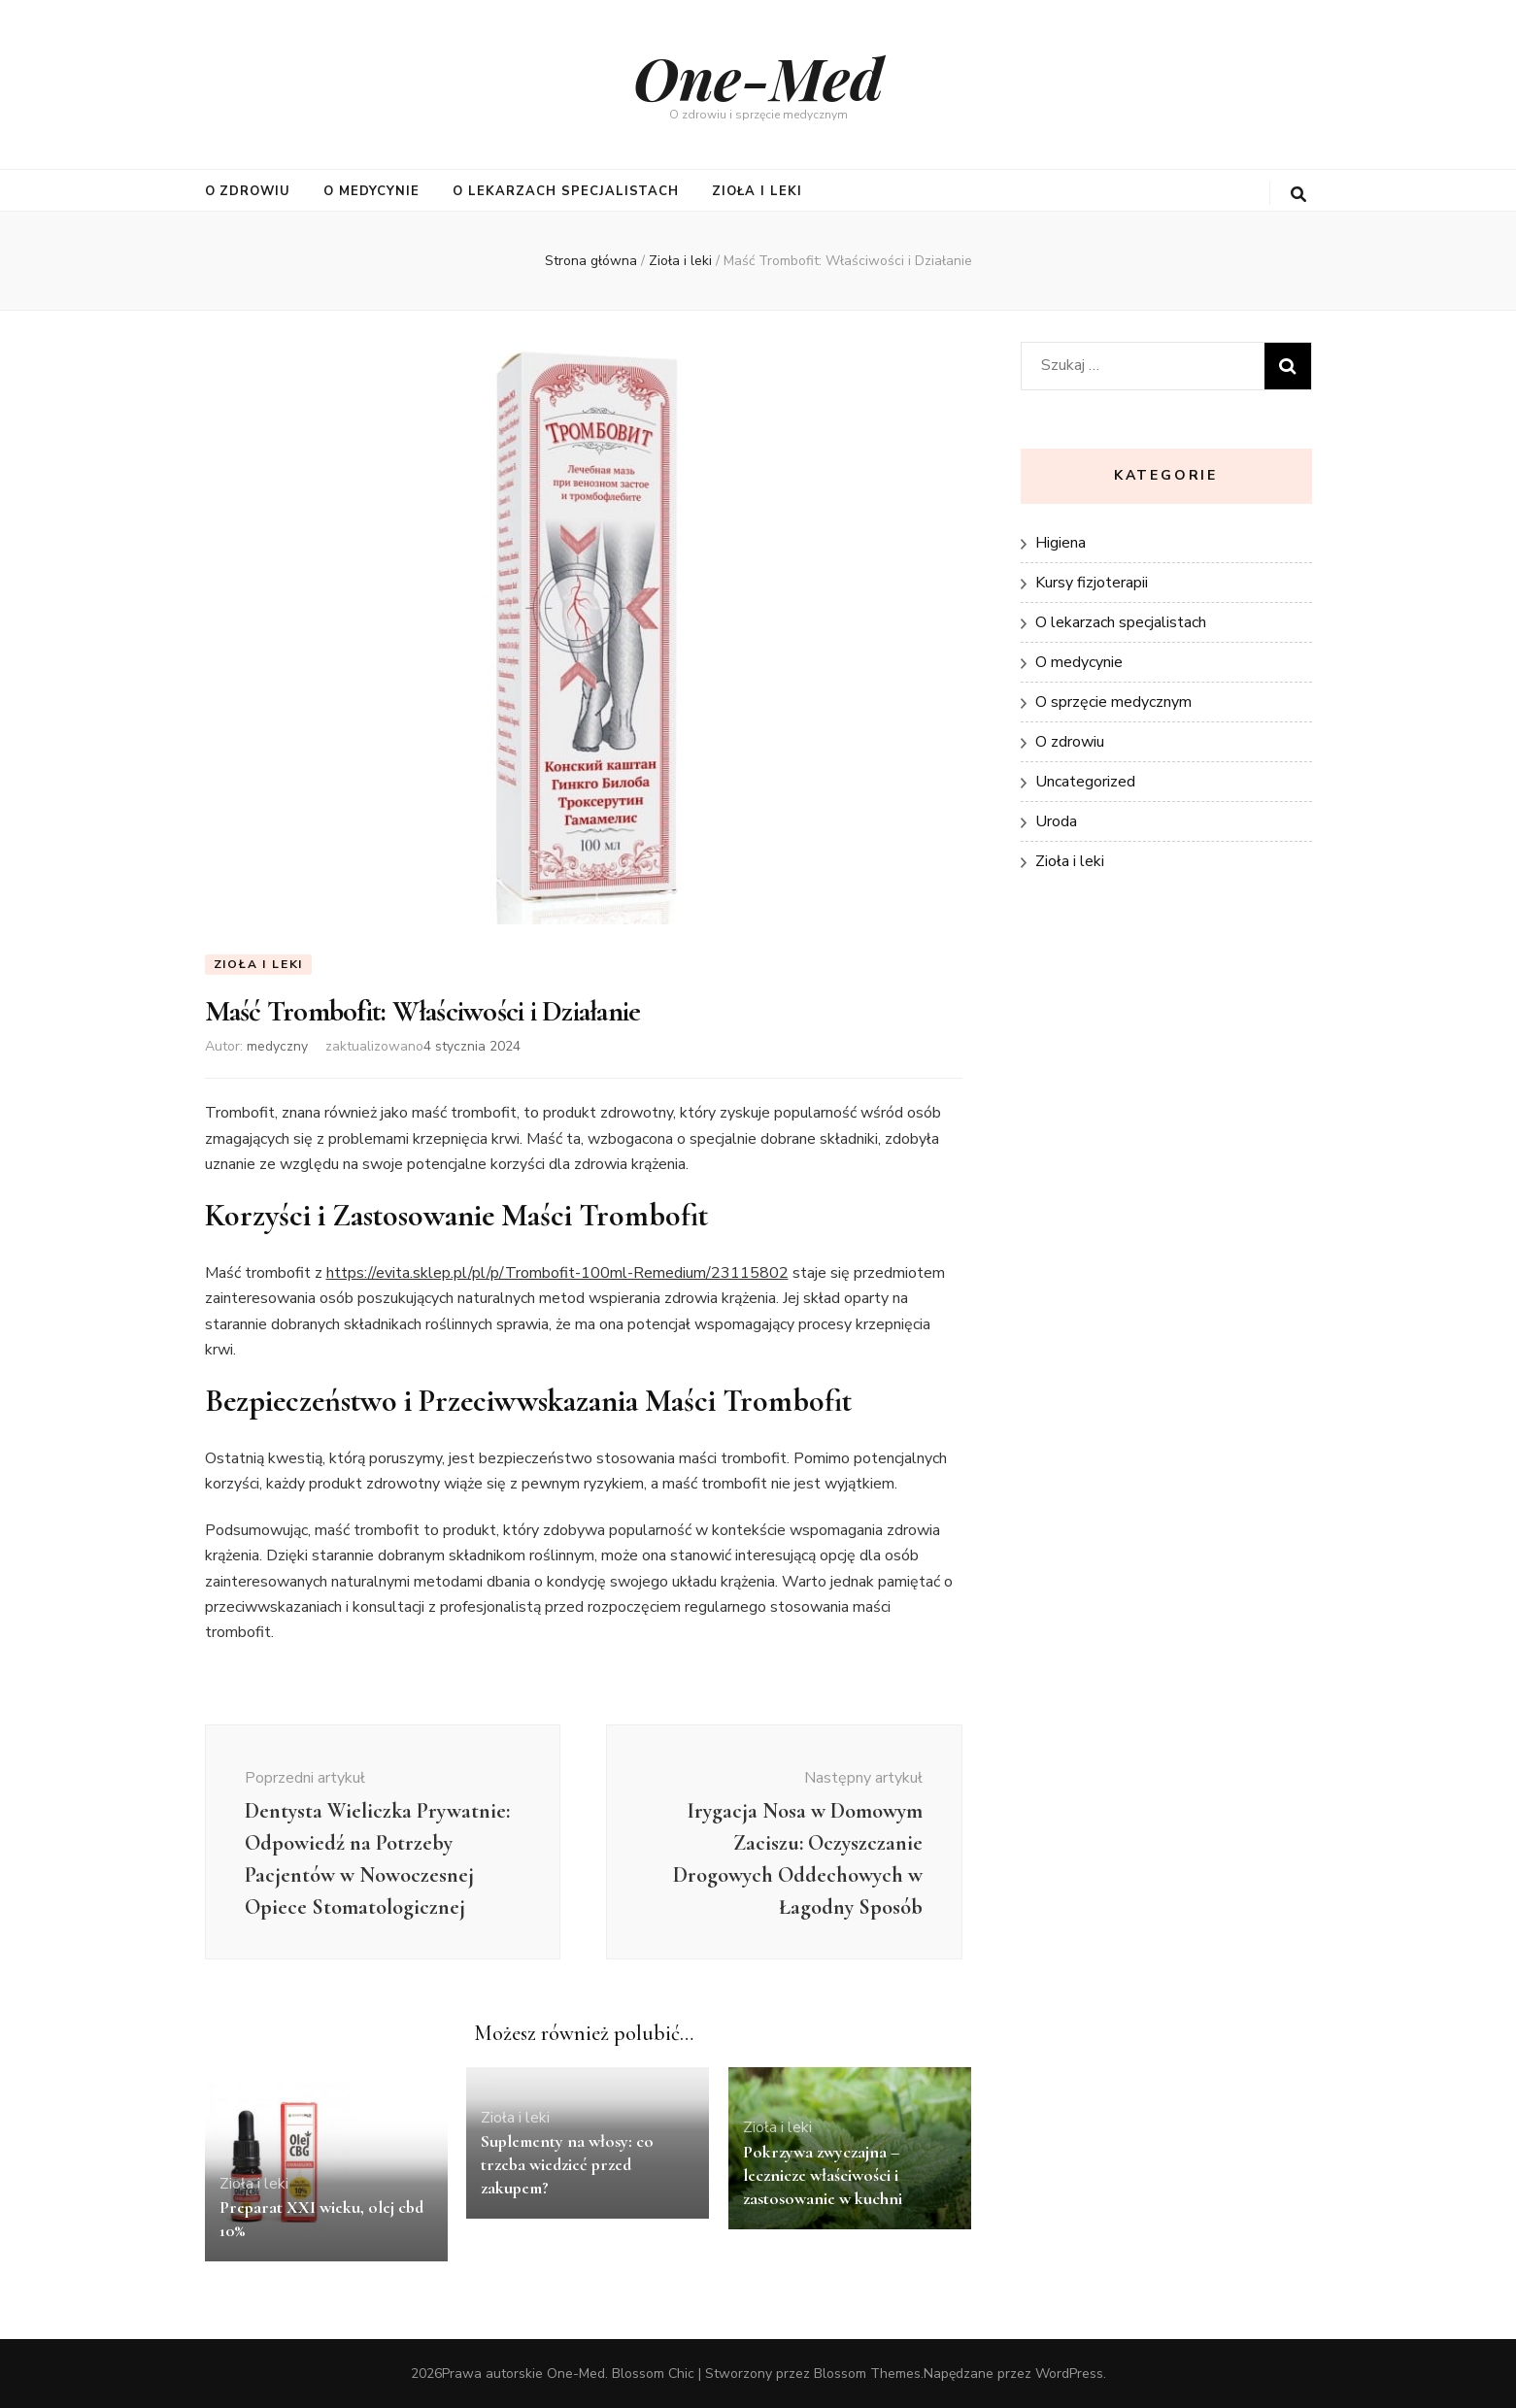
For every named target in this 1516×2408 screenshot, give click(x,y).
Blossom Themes (867, 2373)
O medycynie (371, 191)
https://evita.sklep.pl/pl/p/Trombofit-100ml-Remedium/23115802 (557, 1273)
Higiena (1060, 542)
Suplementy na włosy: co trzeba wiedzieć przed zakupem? (567, 2164)
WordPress (1069, 2373)
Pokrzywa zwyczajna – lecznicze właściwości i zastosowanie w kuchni (822, 2175)
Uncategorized (1085, 781)
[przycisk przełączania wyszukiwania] (1298, 194)
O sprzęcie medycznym (1113, 702)
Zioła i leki (757, 191)
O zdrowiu (248, 191)
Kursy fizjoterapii (1091, 582)
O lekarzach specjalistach (566, 191)
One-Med (758, 77)
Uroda (1056, 821)
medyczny (277, 1046)
